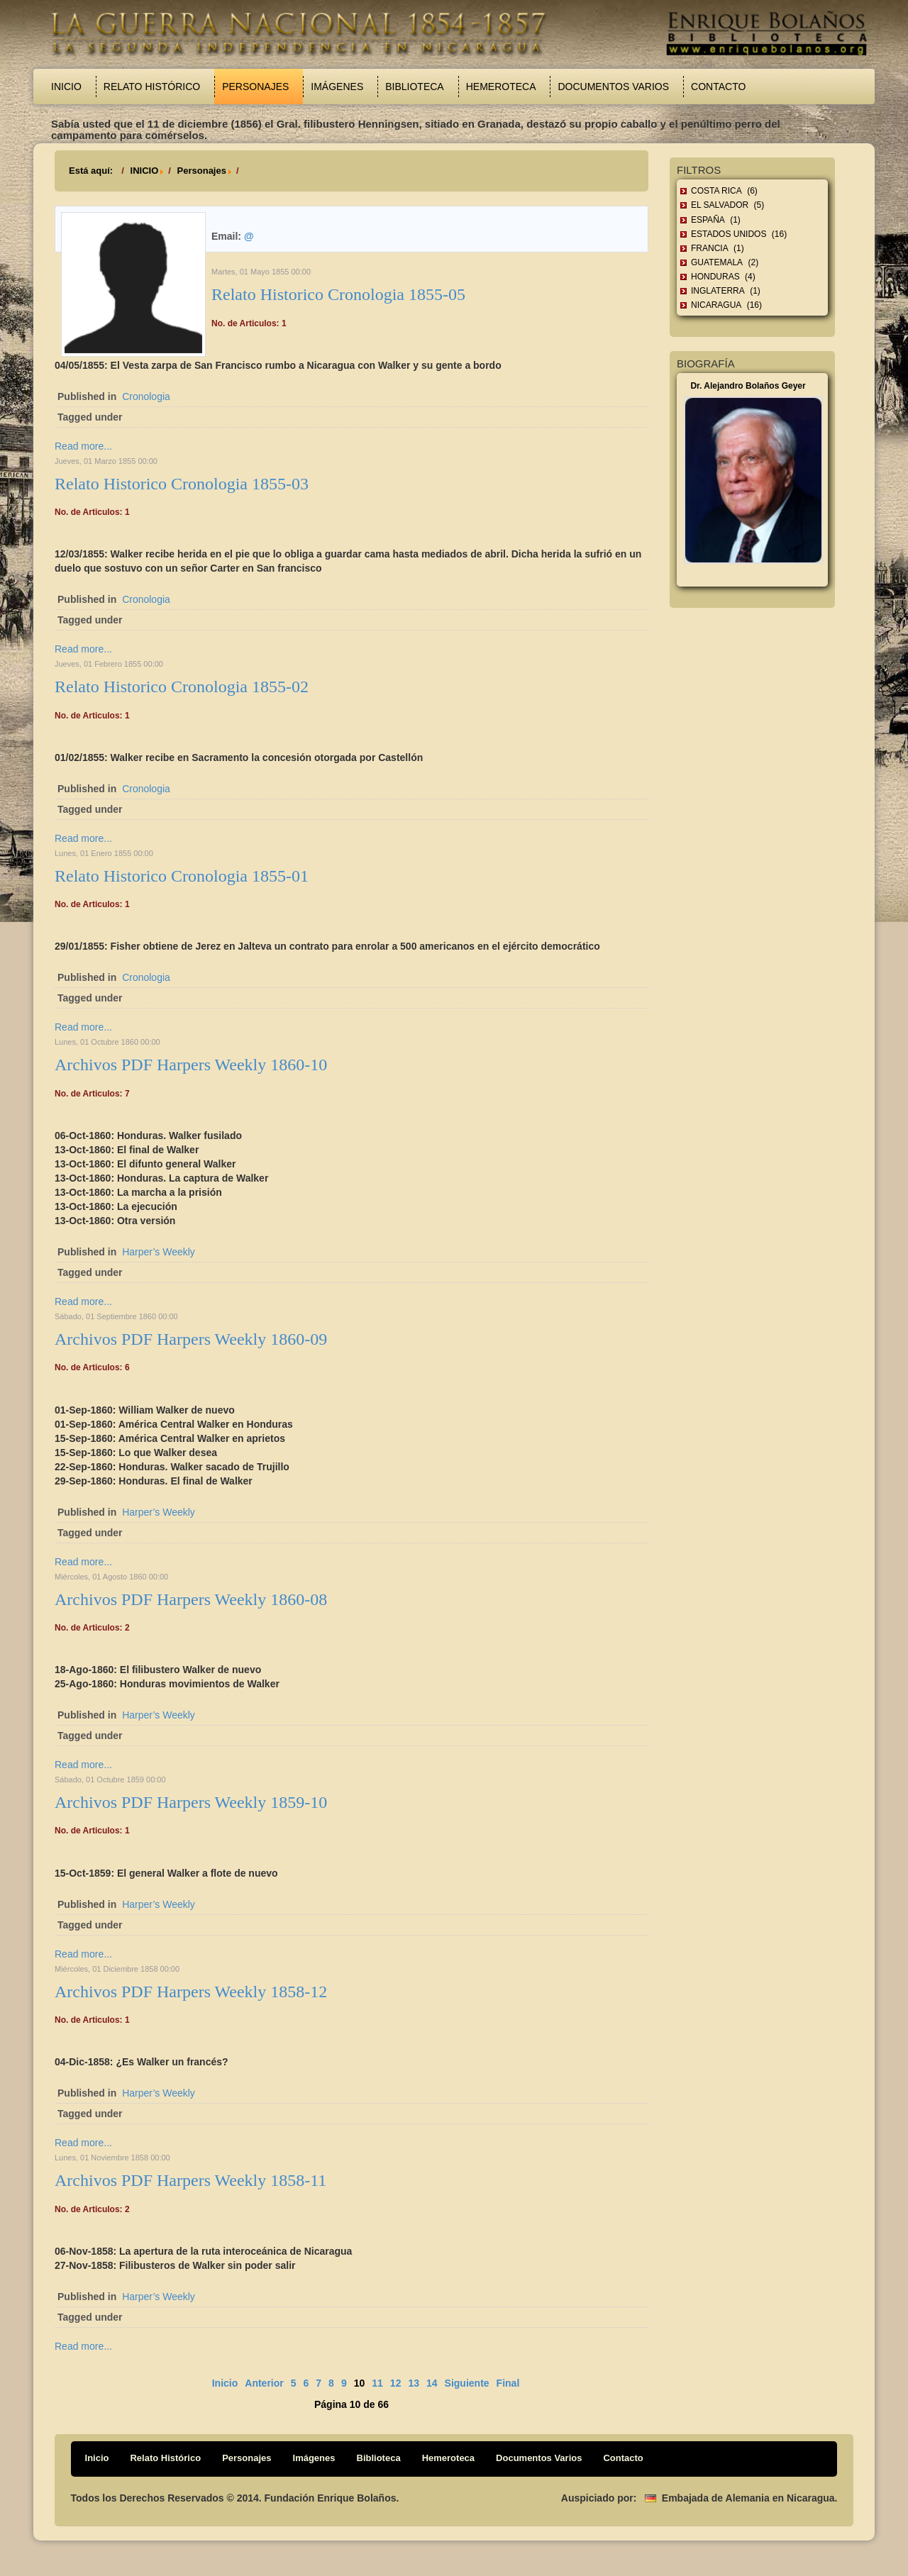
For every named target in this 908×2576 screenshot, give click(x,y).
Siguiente (467, 2383)
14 (432, 2383)
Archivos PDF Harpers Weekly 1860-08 (191, 1599)
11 (377, 2383)
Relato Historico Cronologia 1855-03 (182, 483)
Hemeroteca (501, 86)
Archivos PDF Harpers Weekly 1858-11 (190, 2180)
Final (508, 2383)
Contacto (718, 86)
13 (413, 2383)
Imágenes (337, 86)
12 (396, 2383)
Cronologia (146, 396)
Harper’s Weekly (158, 1252)
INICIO (145, 170)
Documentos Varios (613, 86)
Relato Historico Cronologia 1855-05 (338, 294)
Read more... (83, 446)
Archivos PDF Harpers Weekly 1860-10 (191, 1064)
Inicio (66, 86)
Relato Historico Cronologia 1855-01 (182, 876)
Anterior (264, 2383)
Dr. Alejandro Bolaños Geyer (747, 386)
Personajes (255, 86)
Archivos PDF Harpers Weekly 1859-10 (191, 1802)
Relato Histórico (152, 86)
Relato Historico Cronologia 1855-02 (182, 686)
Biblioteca (414, 86)
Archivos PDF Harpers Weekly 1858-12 (191, 1991)
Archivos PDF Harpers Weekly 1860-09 (191, 1339)
